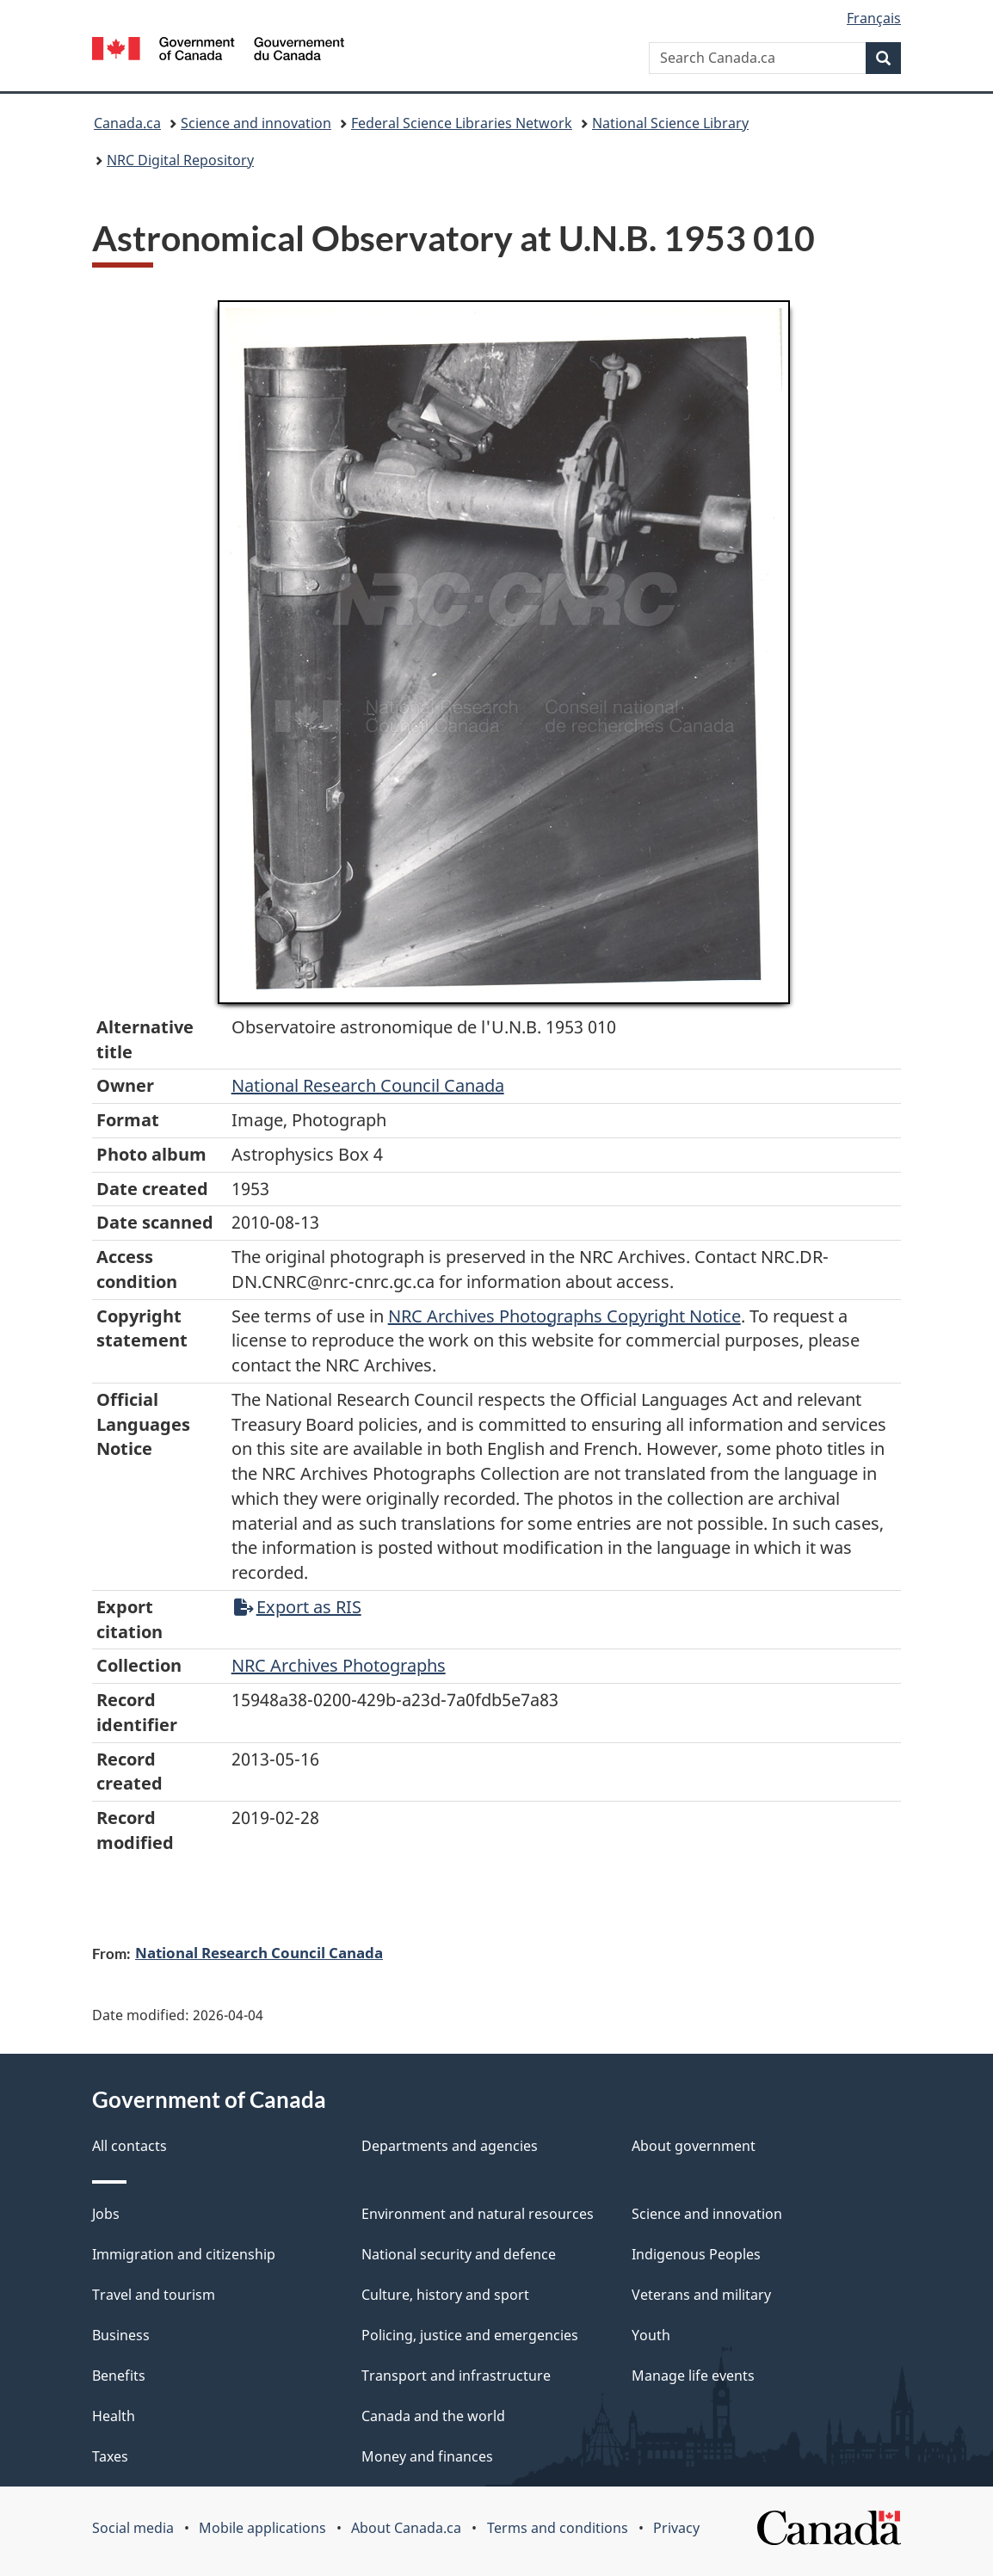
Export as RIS (297, 1606)
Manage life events (693, 2375)
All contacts (129, 2145)
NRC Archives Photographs (338, 1665)
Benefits (118, 2375)
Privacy (676, 2527)
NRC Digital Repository (180, 160)
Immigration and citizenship (183, 2254)
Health (113, 2416)
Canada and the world (433, 2416)
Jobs (106, 2213)
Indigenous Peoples (696, 2254)
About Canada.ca (406, 2527)
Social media (133, 2527)
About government (694, 2145)
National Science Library (670, 123)
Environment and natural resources (477, 2213)
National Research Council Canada (367, 1085)
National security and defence (458, 2254)
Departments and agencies (449, 2145)
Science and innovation (256, 123)
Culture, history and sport (445, 2294)
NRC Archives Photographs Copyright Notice (564, 1316)
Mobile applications (262, 2527)
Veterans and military (701, 2294)
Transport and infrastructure (456, 2375)
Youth (651, 2335)
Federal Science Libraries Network (461, 123)
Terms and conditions (557, 2527)
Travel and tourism (153, 2294)
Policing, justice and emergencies (469, 2335)
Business (121, 2335)
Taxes (110, 2456)
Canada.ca (127, 123)
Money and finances (427, 2456)
